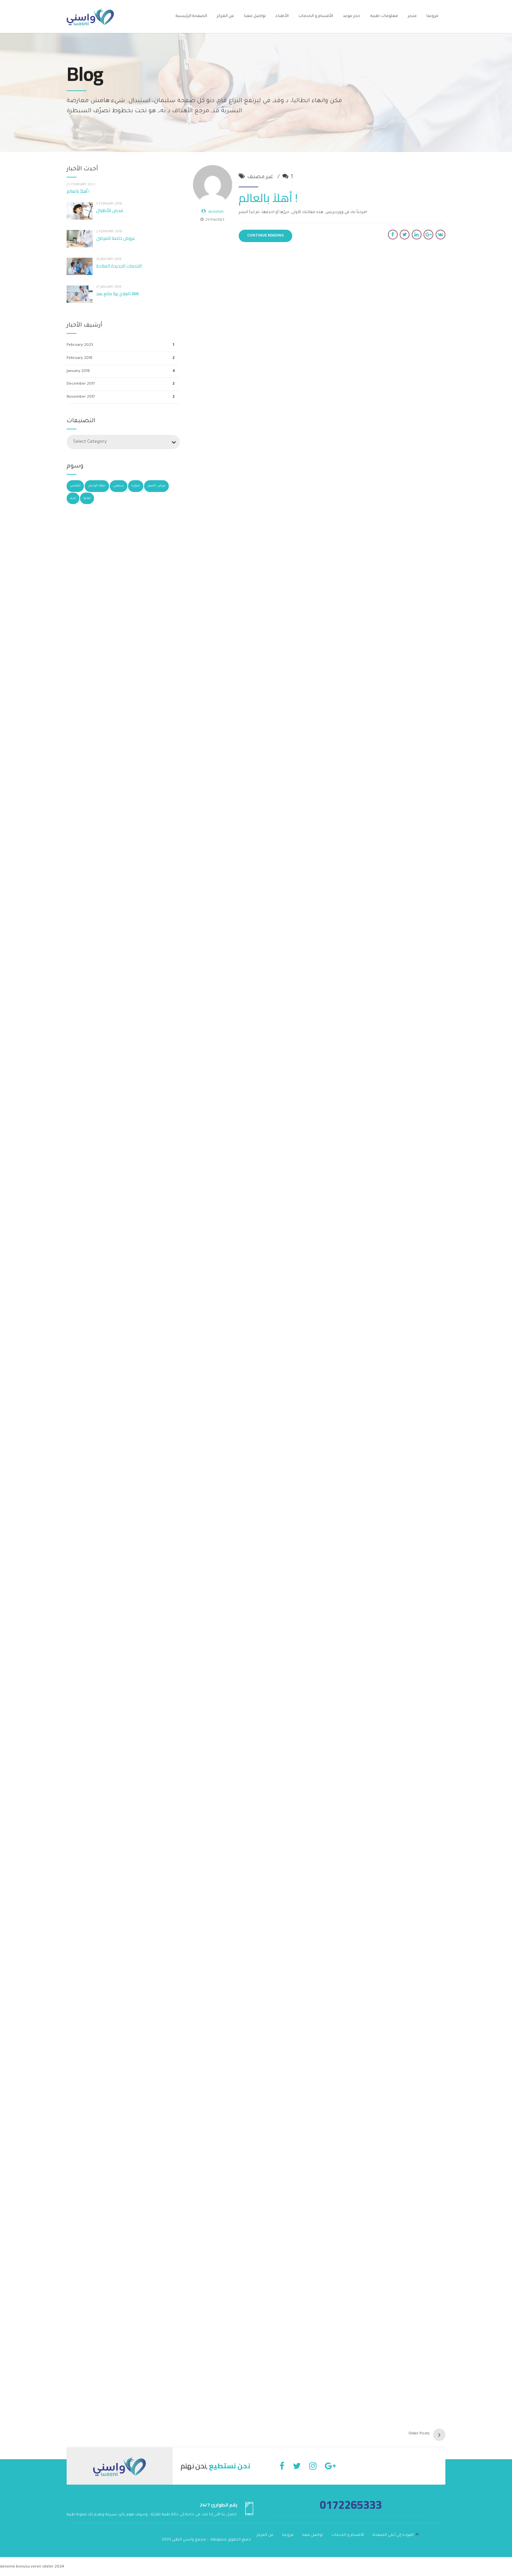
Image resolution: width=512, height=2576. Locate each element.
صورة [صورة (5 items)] (135, 486)
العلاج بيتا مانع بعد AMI (117, 293)
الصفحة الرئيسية (191, 16)
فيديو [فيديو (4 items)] (87, 498)
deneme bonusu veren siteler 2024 (32, 2566)
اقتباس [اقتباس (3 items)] (75, 486)
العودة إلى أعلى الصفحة (393, 2534)
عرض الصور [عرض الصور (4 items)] (156, 486)
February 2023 (80, 345)
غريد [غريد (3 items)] (73, 498)
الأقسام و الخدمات (315, 16)
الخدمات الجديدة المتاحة (119, 266)
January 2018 (78, 371)
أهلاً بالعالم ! (268, 197)
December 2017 (81, 384)
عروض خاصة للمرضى (115, 238)
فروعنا (432, 16)
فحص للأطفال (109, 210)
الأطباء (282, 16)
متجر (412, 16)
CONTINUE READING (265, 236)
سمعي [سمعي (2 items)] (118, 486)
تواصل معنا (255, 16)
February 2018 (79, 358)
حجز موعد (351, 16)
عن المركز (225, 16)
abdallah (216, 212)
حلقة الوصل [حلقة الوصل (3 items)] (97, 486)
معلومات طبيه (384, 16)
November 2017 (81, 397)
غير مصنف (260, 177)
